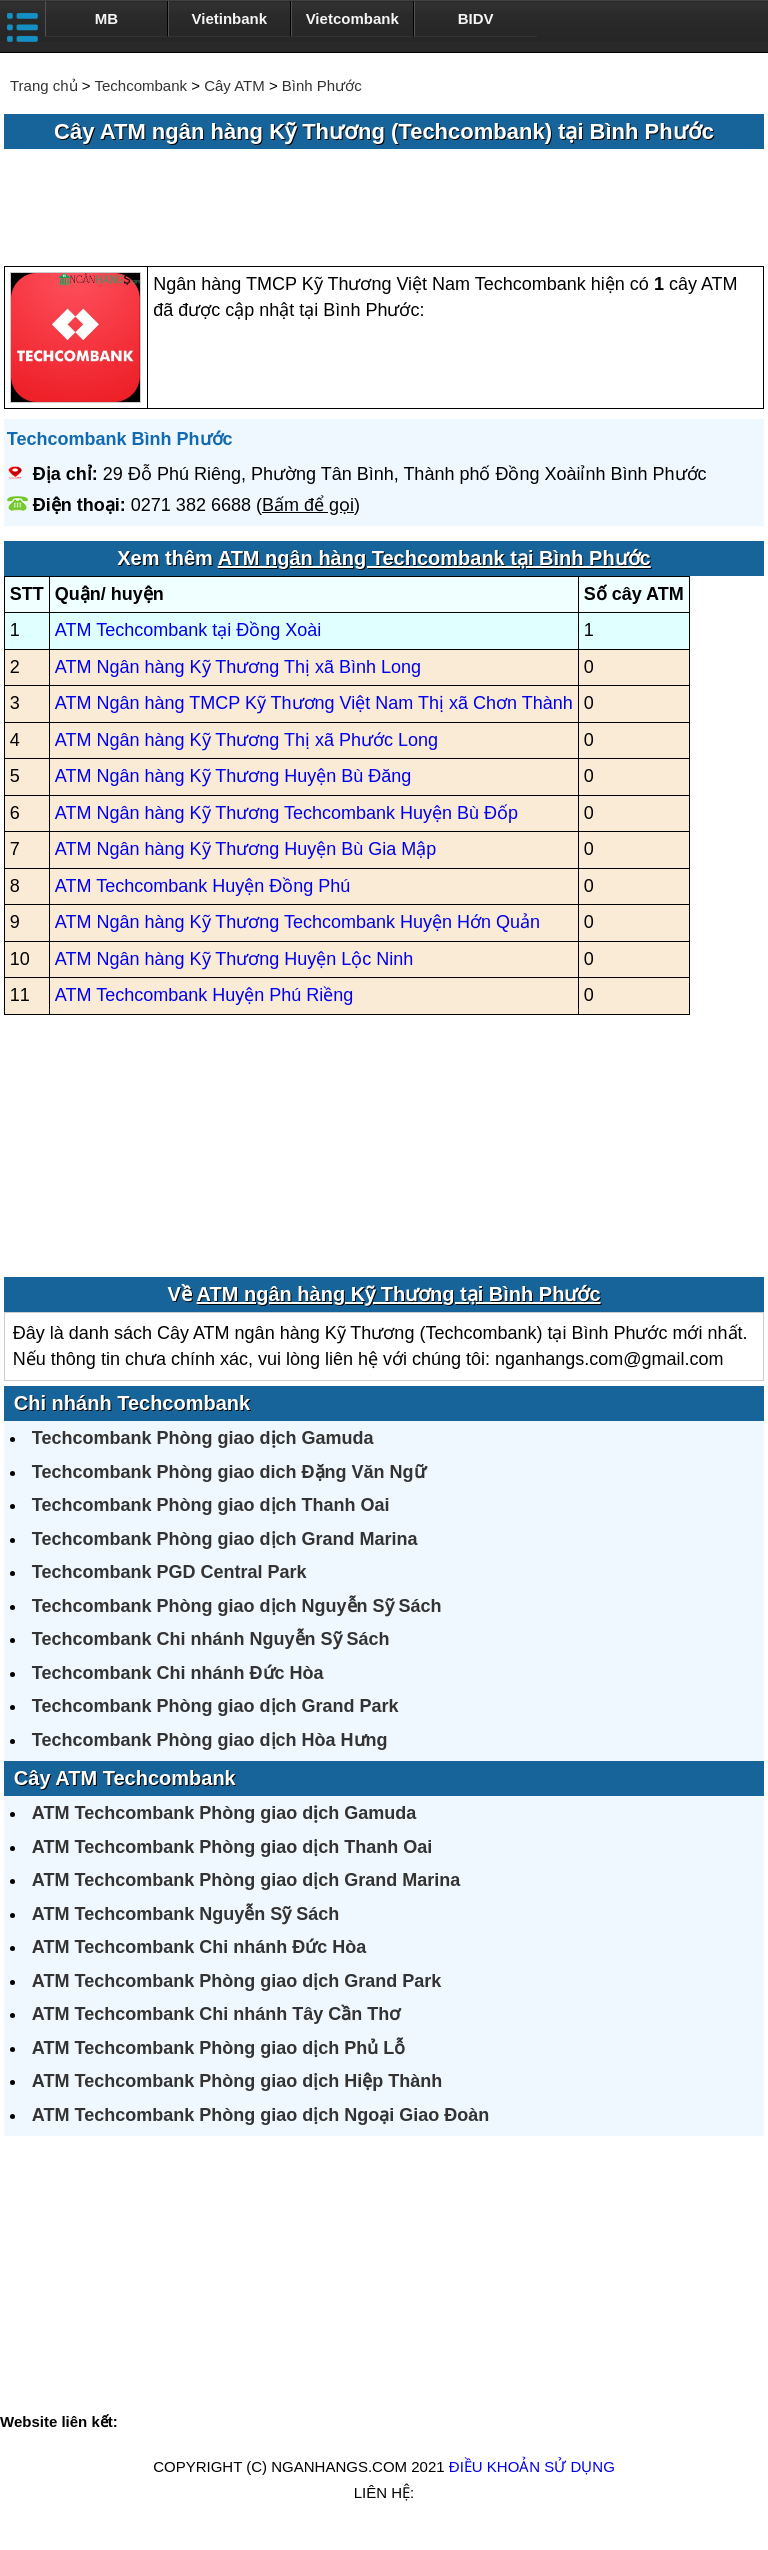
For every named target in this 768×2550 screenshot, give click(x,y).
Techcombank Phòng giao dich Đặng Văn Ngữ (229, 1472)
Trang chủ (44, 85)
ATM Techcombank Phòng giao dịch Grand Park (236, 1981)
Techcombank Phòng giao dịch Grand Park (215, 1706)
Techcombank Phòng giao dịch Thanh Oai (211, 1505)
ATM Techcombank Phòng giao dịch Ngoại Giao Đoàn (260, 2115)
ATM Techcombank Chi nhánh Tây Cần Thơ (216, 2014)
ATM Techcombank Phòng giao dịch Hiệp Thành (237, 2081)
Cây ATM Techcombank (125, 1778)
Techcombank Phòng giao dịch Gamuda (203, 1438)
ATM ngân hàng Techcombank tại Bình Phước (434, 558)
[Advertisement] (384, 209)
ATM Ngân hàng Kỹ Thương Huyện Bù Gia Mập (246, 849)
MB (106, 18)
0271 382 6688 (191, 505)
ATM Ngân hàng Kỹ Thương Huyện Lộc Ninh (234, 959)
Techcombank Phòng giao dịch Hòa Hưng (210, 1740)
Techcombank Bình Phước (120, 439)
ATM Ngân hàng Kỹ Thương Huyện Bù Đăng (233, 776)
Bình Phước (322, 85)
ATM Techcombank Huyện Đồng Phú (202, 886)
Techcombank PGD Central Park (169, 1572)
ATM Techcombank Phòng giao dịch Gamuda (224, 1813)
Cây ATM (234, 85)
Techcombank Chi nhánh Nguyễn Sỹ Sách (211, 1639)
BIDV (476, 18)
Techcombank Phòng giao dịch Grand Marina (225, 1539)
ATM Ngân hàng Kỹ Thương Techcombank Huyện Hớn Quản (297, 922)
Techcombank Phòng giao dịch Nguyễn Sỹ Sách (237, 1606)
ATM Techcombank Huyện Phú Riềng (204, 995)
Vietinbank (230, 18)
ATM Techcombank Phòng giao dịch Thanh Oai (232, 1847)
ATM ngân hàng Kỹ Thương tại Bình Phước (399, 1294)
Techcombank (140, 85)
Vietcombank (352, 18)
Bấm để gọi (308, 505)
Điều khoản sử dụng (532, 2466)
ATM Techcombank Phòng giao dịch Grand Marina (246, 1880)
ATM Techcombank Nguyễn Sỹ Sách (185, 1914)
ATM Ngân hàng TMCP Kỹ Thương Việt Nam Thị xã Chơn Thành (314, 703)
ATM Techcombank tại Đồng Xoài (188, 630)
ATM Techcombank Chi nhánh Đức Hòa (199, 1947)
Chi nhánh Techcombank (132, 1403)
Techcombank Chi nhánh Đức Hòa (178, 1673)
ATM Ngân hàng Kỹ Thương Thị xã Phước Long (246, 740)
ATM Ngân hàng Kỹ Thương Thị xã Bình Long (238, 667)
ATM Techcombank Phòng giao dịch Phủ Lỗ (218, 2048)
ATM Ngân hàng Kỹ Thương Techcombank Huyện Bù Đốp (286, 813)
